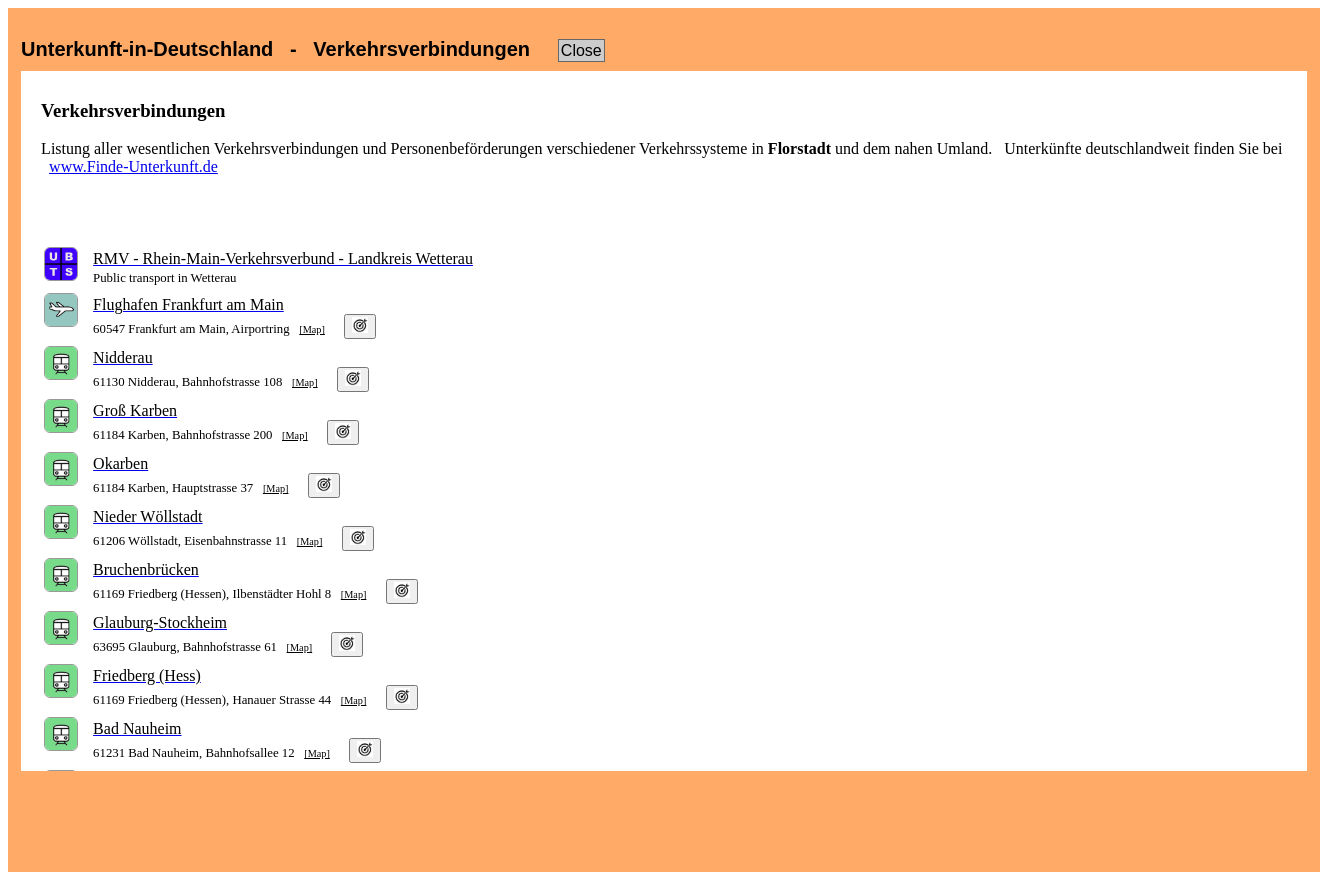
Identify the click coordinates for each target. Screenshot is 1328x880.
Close (581, 50)
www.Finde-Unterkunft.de (133, 166)
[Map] (312, 329)
